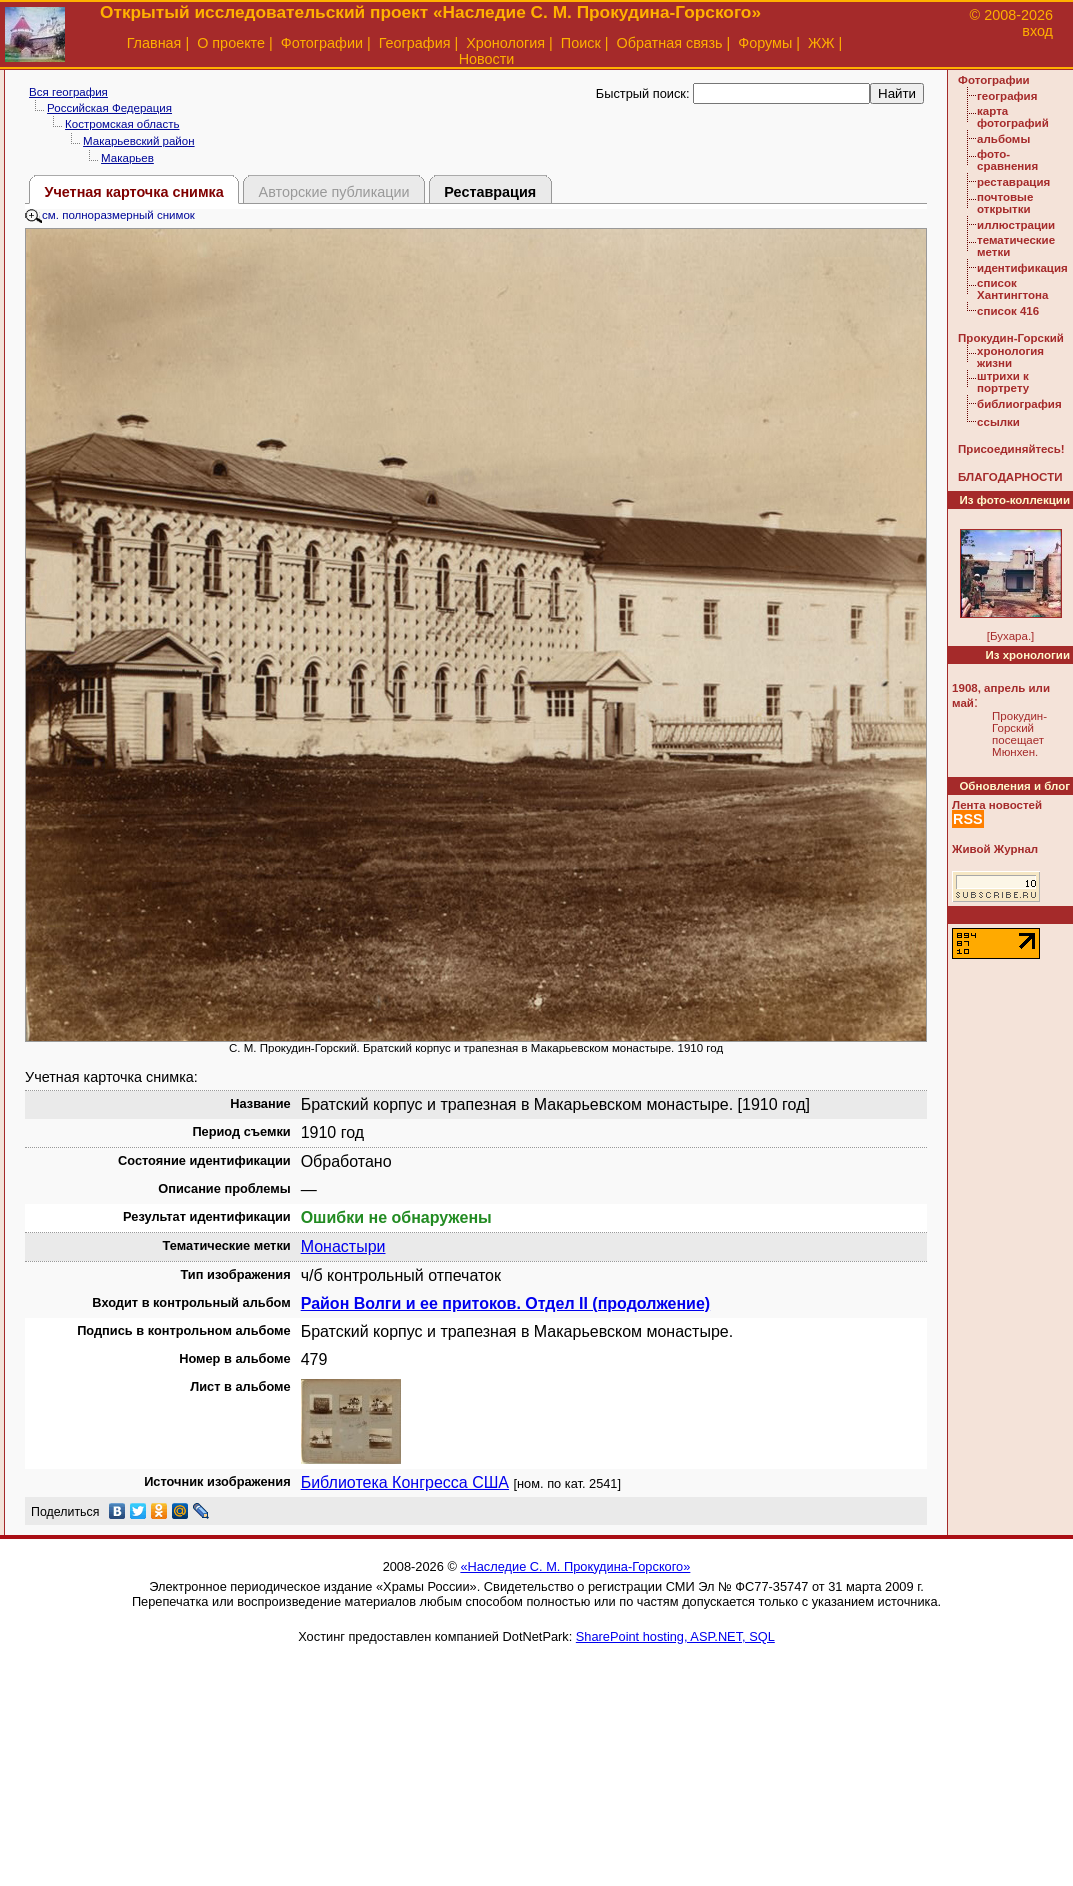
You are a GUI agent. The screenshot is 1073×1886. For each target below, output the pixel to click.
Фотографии (322, 43)
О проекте (231, 43)
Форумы (765, 43)
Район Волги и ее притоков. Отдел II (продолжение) (505, 1303)
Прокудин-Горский (1011, 338)
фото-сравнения (1007, 160)
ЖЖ (821, 43)
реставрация (1013, 182)
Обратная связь (669, 43)
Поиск (581, 43)
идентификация (1022, 268)
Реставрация (490, 192)
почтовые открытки (1005, 203)
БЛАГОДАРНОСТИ (1010, 477)
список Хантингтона (1012, 289)
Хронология (505, 43)
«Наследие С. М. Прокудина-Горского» (575, 1566)
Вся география (68, 92)
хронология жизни (1010, 357)
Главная (154, 43)
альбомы (1003, 139)
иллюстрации (1016, 225)
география (1007, 96)
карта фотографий (1013, 117)
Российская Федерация (109, 108)
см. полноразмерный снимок (110, 215)
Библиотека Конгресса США (405, 1482)
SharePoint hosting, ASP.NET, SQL (675, 1636)
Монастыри (343, 1246)
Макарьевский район (139, 141)
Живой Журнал (995, 849)
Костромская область (122, 124)
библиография (1019, 404)
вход (1037, 31)
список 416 (1008, 311)
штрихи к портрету (1003, 382)
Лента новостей (997, 805)
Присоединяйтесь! (1011, 449)
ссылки (998, 422)
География (415, 43)
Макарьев (127, 158)
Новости (487, 59)
